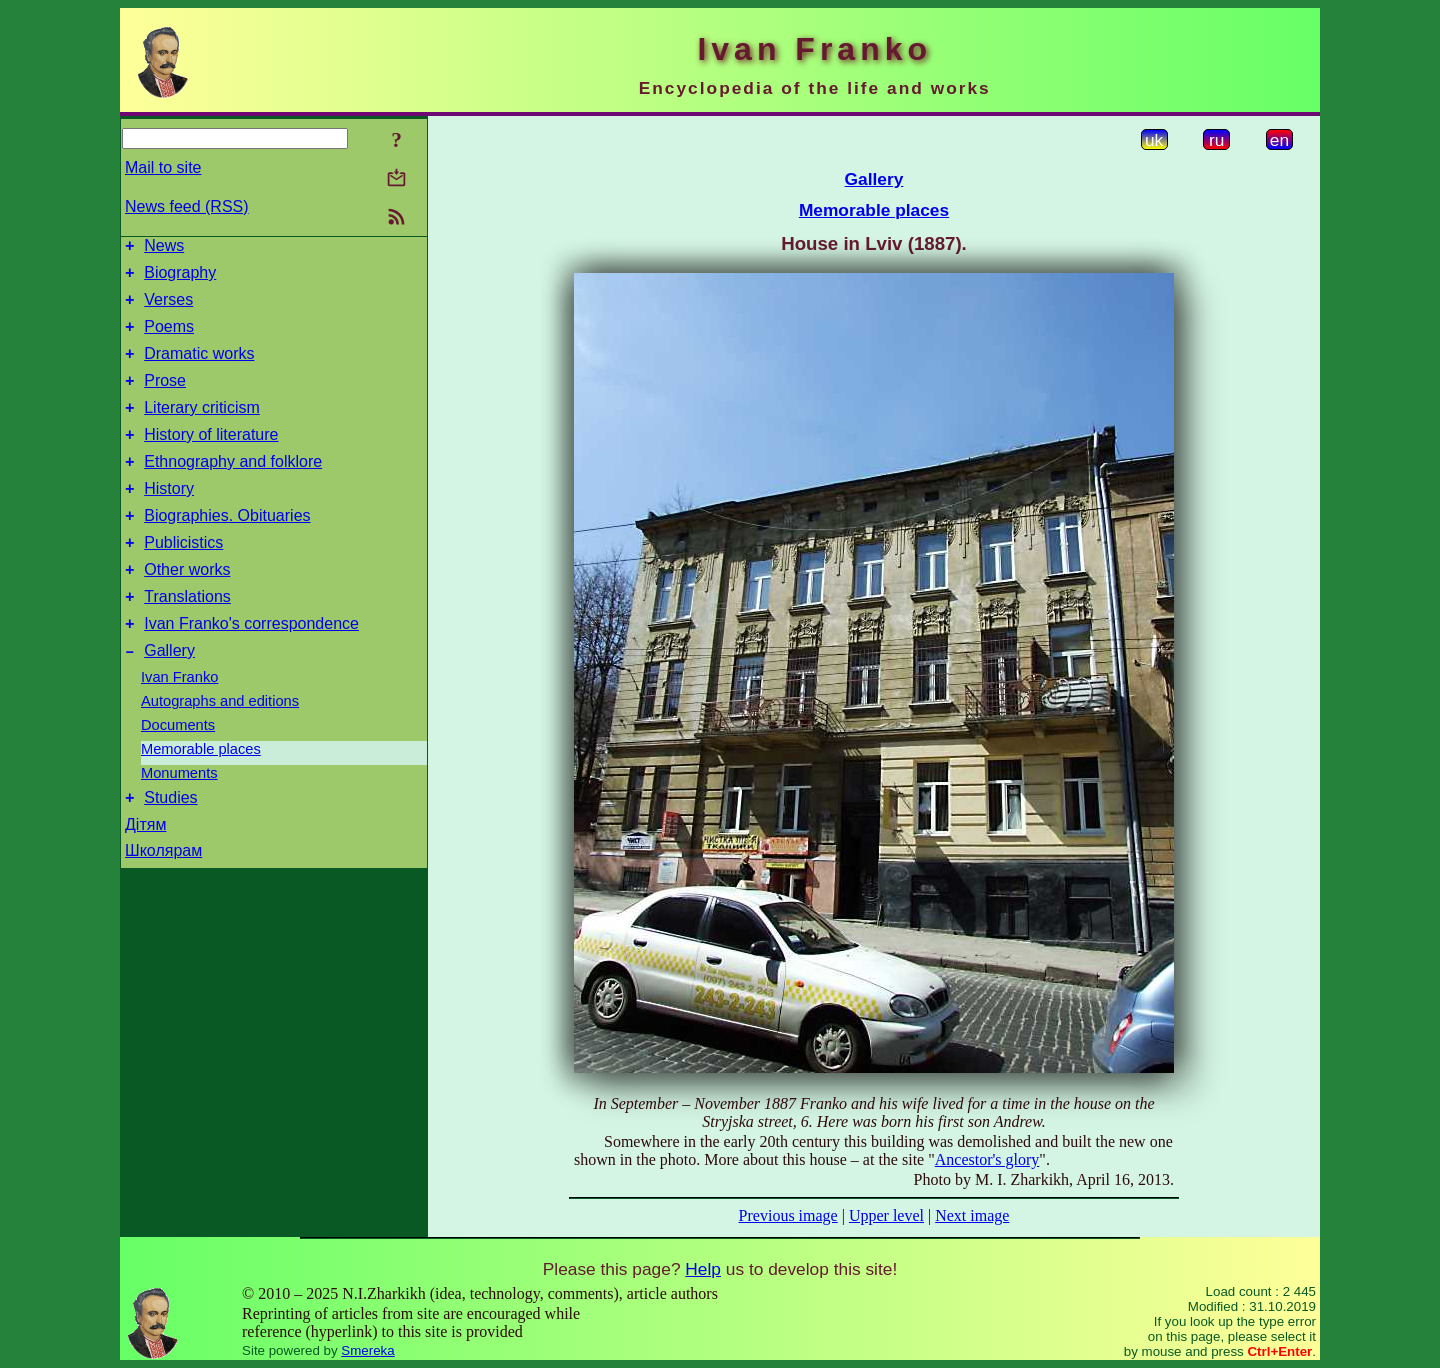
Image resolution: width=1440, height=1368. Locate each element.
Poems (169, 338)
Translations (187, 638)
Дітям (145, 875)
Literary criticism (202, 428)
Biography (180, 278)
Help (703, 1269)
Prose (165, 398)
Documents (178, 773)
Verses (168, 308)
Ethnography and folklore (233, 488)
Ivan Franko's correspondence (251, 668)
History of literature (211, 458)
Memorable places (201, 797)
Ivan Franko (179, 725)
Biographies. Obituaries (227, 548)
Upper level (886, 1215)
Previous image (788, 1215)
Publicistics (183, 578)
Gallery (169, 698)
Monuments (179, 821)
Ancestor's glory (987, 1159)
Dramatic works (199, 368)
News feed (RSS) (187, 206)
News (164, 248)
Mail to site (163, 167)
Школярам (163, 901)
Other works (187, 608)
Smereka (367, 1350)
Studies (170, 848)
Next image (972, 1215)
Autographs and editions (220, 749)
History (169, 518)
